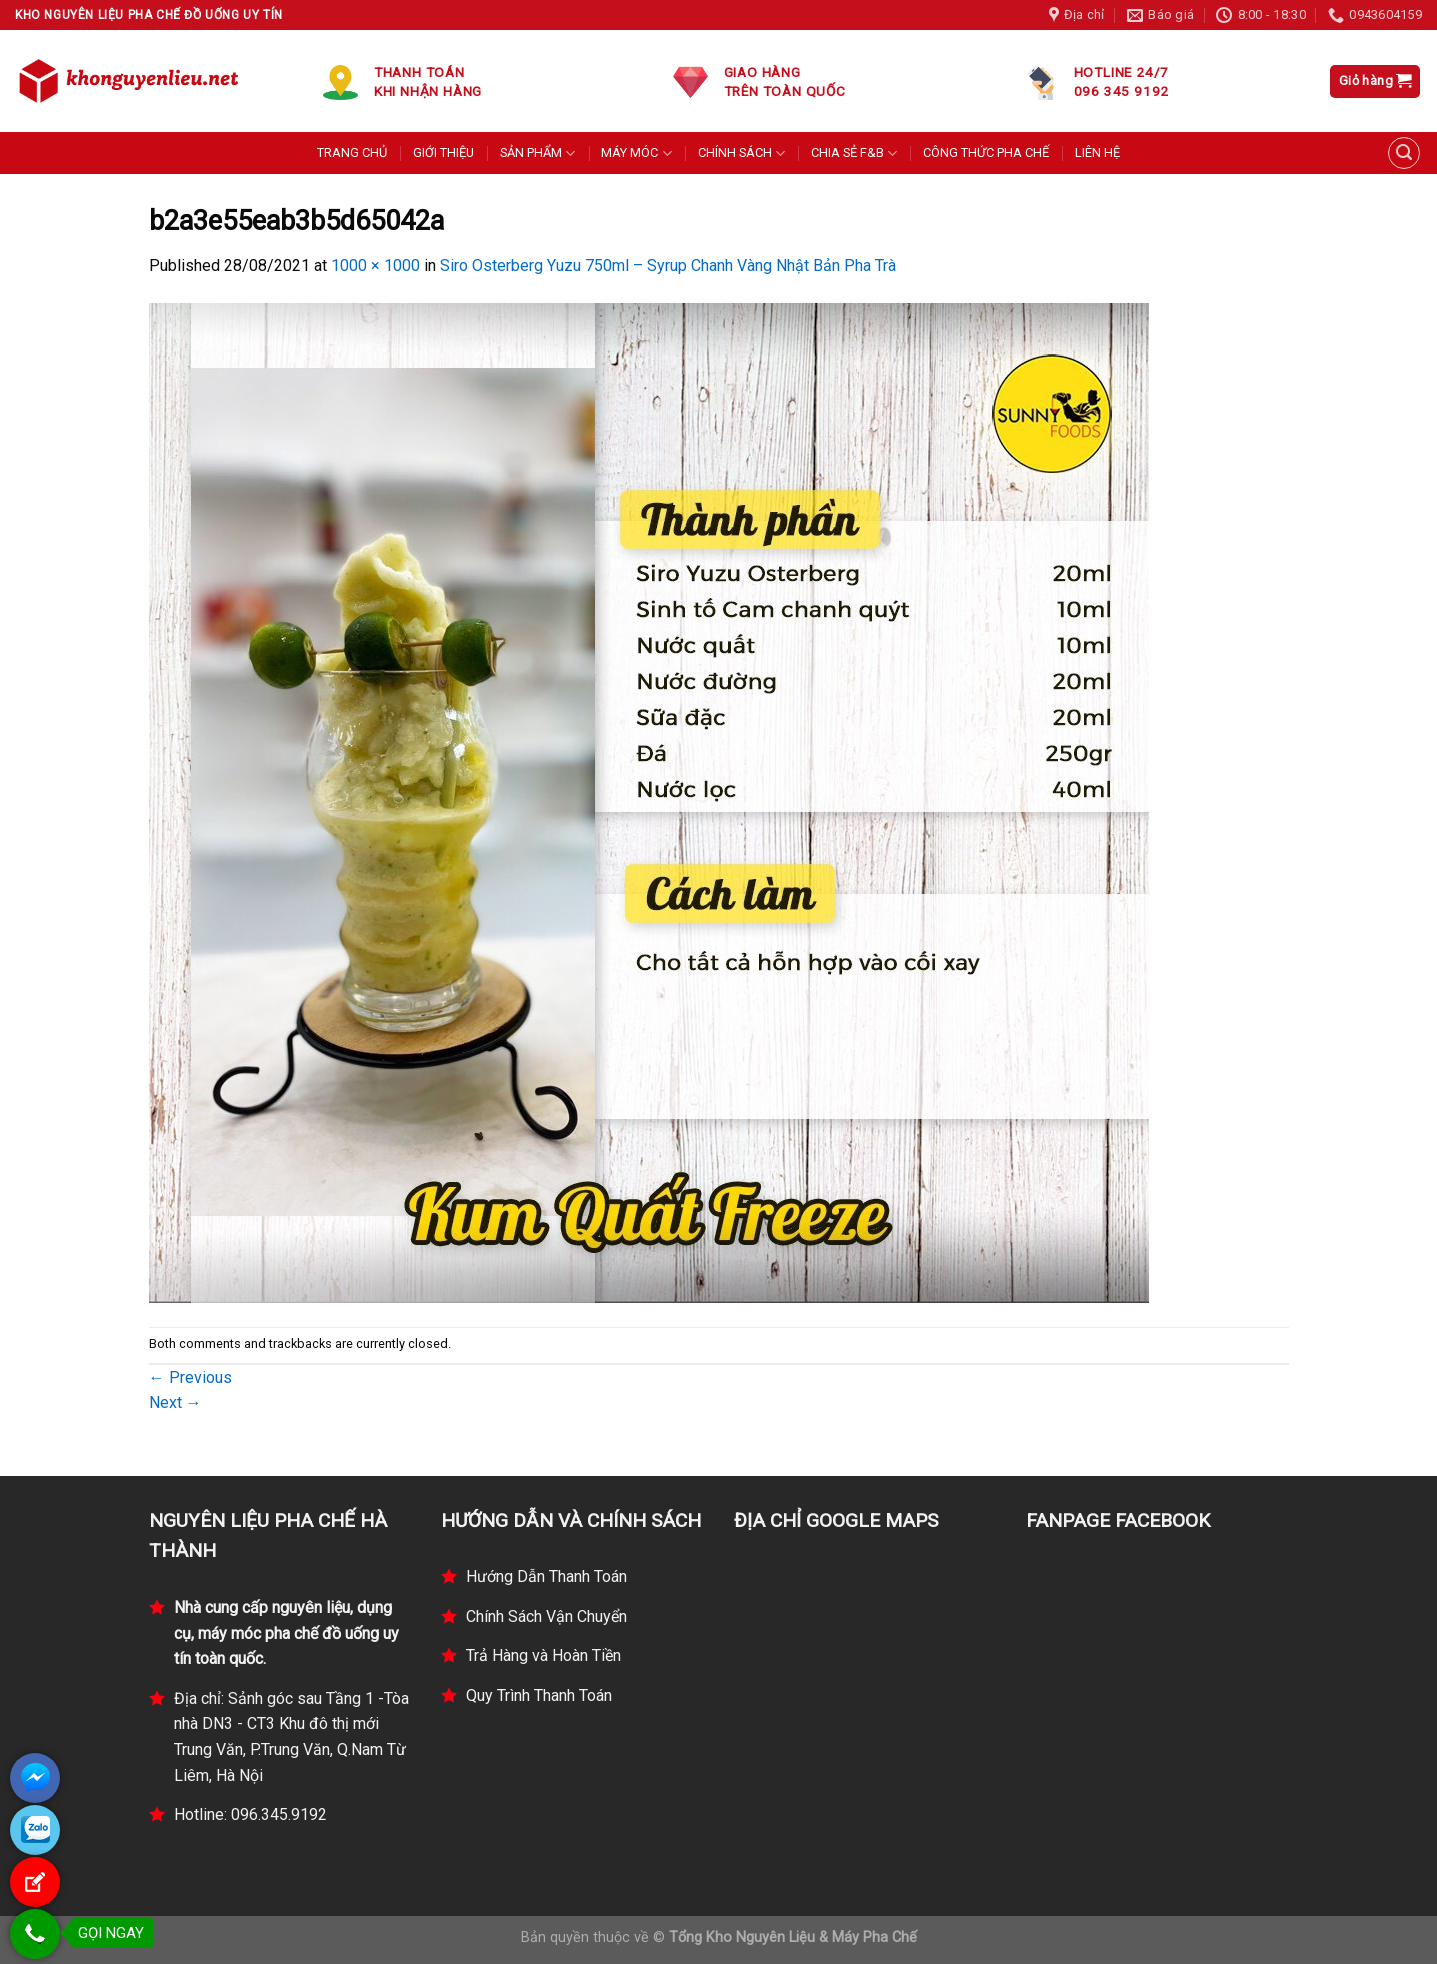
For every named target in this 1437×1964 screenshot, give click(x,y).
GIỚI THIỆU (443, 152)
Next (175, 1402)
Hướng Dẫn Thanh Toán (546, 1576)
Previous (190, 1377)
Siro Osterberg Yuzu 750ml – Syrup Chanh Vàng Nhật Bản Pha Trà (668, 265)
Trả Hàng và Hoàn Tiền (543, 1655)
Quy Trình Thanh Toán (539, 1695)
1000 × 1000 (375, 265)
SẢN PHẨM (537, 153)
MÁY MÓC (636, 153)
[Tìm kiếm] (1404, 153)
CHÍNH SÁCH (741, 153)
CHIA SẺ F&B (854, 153)
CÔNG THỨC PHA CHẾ (986, 152)
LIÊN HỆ (1097, 152)
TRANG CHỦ (352, 152)
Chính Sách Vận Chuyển (546, 1616)
